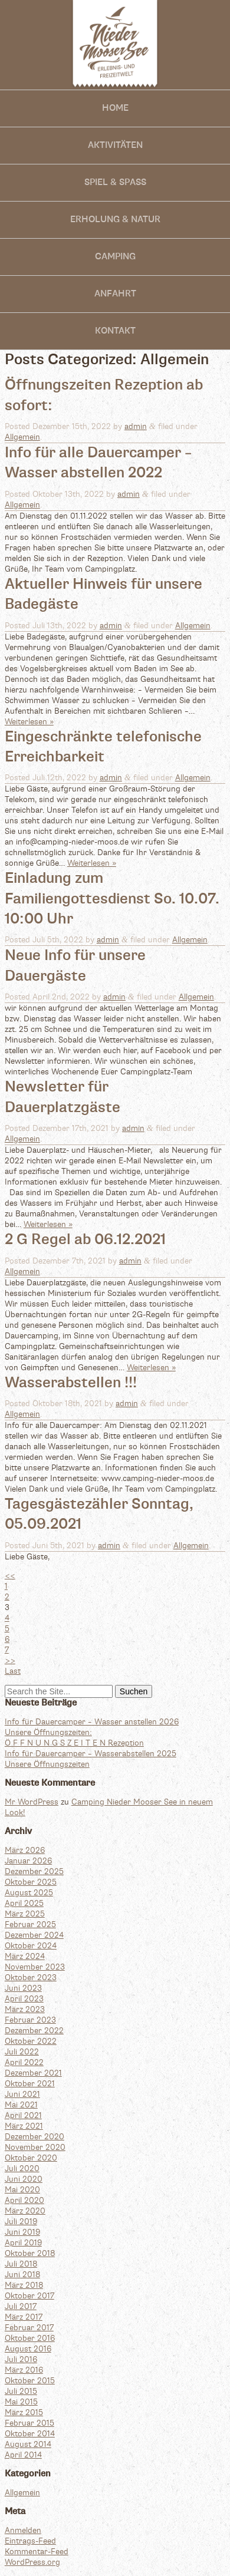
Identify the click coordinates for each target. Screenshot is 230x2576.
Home (115, 108)
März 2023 (25, 2010)
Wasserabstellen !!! (71, 1383)
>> (10, 1661)
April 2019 (23, 2243)
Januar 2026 (28, 1861)
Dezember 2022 (34, 2031)
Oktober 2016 (30, 2338)
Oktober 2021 (30, 2084)
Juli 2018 (21, 2264)
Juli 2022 (22, 2052)
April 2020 (24, 2200)
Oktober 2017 (29, 2296)
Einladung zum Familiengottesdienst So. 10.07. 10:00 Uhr (112, 899)
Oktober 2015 (30, 2381)
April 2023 (24, 1999)
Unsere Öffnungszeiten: (48, 1733)
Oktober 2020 (31, 2158)
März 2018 (24, 2285)
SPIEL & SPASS (115, 182)
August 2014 (28, 2444)
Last (13, 1671)
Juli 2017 (21, 2307)
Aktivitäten (115, 145)
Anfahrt (115, 293)
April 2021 (23, 2116)
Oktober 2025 (31, 1882)
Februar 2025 (30, 1925)
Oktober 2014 (30, 2434)
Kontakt (115, 330)
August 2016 (28, 2349)
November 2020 (35, 2147)
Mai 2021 (21, 2105)
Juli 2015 (21, 2391)
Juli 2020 (22, 2169)
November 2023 (35, 1967)
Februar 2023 (30, 2020)
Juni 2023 (23, 1988)
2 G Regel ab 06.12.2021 (85, 1240)
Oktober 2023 (31, 1978)
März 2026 (25, 1850)
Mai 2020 (22, 2190)
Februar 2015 (29, 2423)
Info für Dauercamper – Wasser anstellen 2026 (92, 1722)
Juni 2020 (23, 2179)
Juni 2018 (22, 2275)
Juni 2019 (22, 2232)
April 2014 (23, 2455)
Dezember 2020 (34, 2137)
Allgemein (22, 437)
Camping (115, 256)
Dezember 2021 (33, 2073)
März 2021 (24, 2126)
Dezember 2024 (34, 1935)
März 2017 (23, 2317)
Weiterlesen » (29, 722)
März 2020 (25, 2211)
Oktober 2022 (31, 2041)
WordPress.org (32, 2562)
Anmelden (23, 2530)
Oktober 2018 (30, 2254)
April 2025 (24, 1903)
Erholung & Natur (115, 219)
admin (135, 427)
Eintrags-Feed (30, 2541)
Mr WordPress (31, 1802)
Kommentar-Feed (36, 2552)
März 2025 (25, 1914)
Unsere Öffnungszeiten (47, 1764)
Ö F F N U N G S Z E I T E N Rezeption (74, 1743)
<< (10, 1576)
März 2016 (24, 2370)
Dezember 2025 (34, 1872)
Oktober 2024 (31, 1946)
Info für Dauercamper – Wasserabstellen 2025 (90, 1754)
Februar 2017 (29, 2328)
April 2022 (24, 2063)
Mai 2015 (21, 2402)
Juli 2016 (21, 2360)
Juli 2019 (21, 2222)
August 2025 (29, 1893)
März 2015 (24, 2413)
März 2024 (25, 1956)
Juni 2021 (22, 2094)
